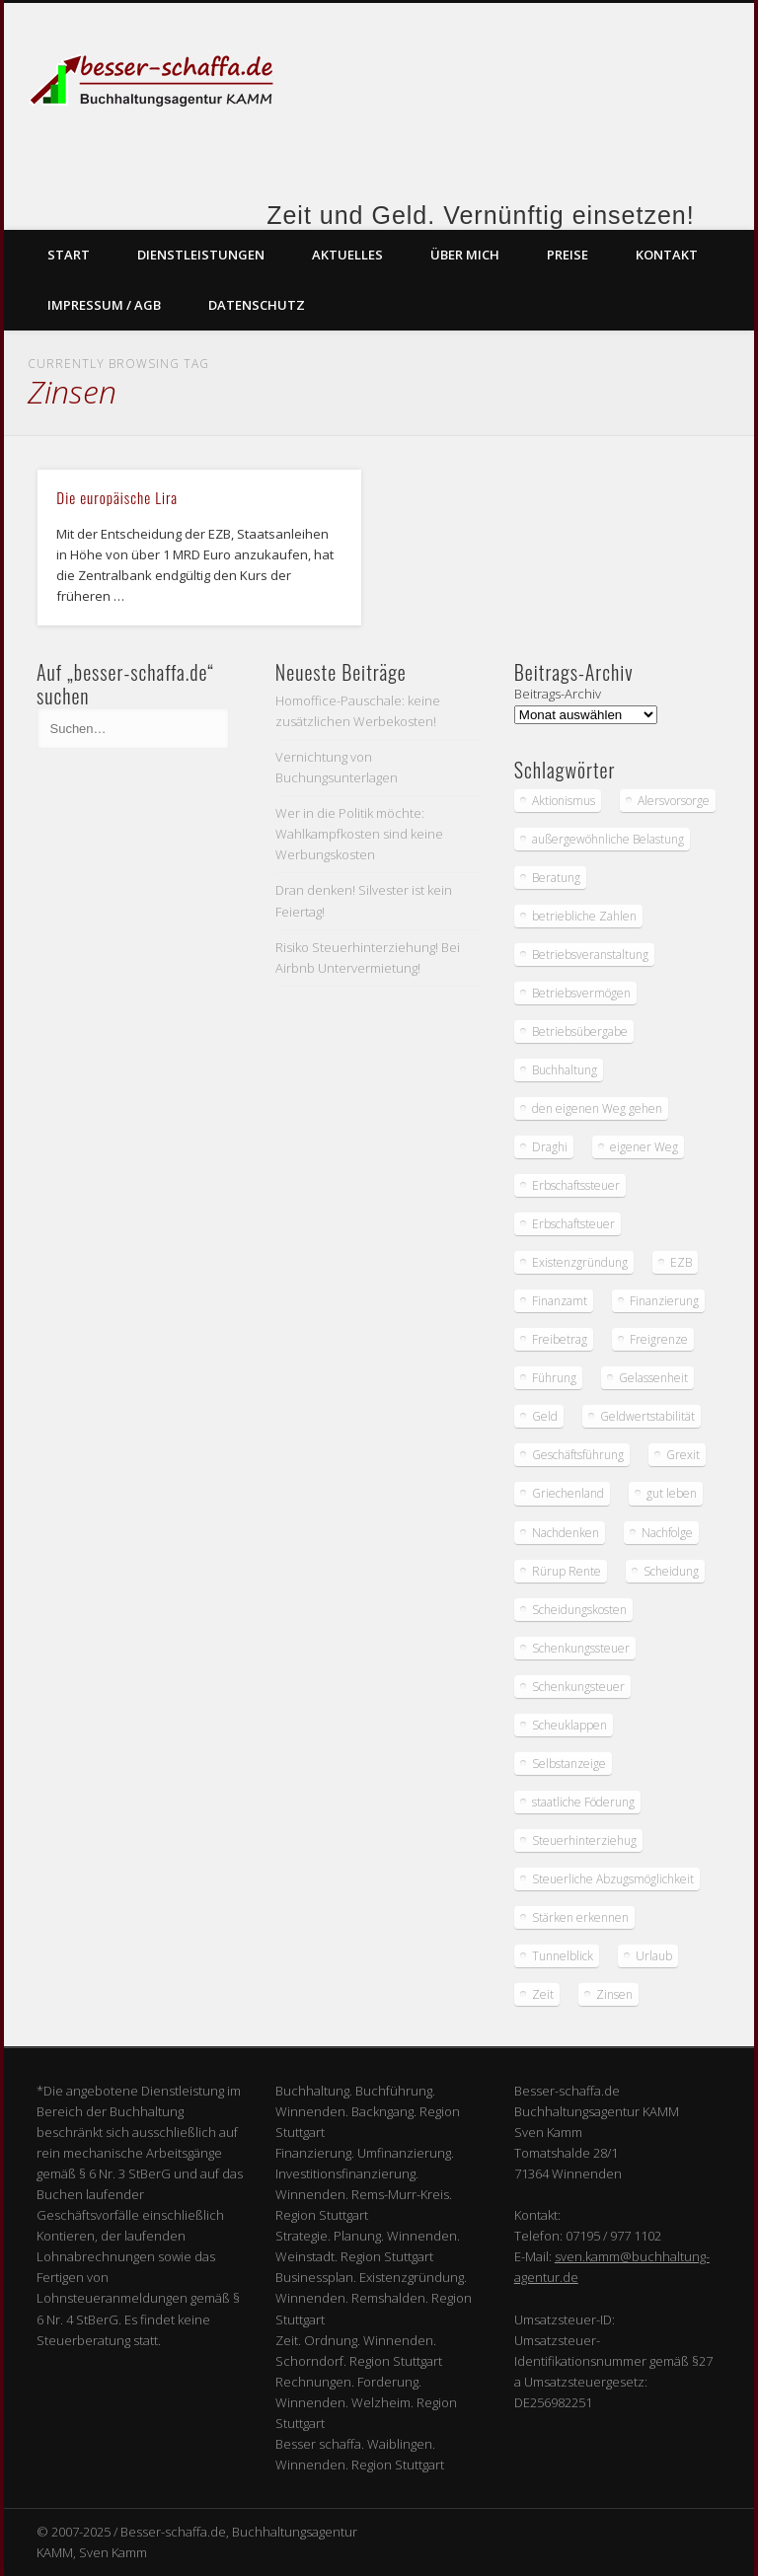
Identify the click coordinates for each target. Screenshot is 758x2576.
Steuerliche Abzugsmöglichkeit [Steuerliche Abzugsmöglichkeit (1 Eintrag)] (613, 1879)
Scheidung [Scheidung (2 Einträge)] (671, 1571)
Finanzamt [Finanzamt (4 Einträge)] (559, 1300)
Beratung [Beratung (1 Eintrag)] (556, 877)
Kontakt (667, 254)
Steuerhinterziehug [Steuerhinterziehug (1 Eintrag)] (584, 1840)
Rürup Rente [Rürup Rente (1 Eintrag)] (566, 1571)
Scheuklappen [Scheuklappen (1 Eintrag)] (569, 1725)
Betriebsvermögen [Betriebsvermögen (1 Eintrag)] (581, 993)
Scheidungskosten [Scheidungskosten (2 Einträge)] (579, 1609)
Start (68, 254)
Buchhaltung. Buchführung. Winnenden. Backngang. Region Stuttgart (367, 2111)
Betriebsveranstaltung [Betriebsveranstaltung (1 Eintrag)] (590, 954)
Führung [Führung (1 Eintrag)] (554, 1377)
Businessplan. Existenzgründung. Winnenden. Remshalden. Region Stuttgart (373, 2297)
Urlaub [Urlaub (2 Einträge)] (654, 1956)
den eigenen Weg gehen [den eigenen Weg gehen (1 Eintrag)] (597, 1108)
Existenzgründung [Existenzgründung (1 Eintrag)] (580, 1262)
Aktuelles (347, 254)
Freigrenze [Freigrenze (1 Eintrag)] (659, 1339)
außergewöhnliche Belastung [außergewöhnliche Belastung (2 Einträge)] (608, 839)
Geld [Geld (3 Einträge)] (545, 1416)
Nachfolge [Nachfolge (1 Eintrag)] (667, 1532)
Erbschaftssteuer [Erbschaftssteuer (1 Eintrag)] (576, 1185)
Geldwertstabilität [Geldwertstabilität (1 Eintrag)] (647, 1416)
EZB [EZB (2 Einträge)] (681, 1262)
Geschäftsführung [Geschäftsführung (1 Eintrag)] (578, 1454)
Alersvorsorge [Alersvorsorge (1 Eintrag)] (674, 800)
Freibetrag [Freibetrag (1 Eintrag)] (559, 1339)
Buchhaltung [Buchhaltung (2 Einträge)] (564, 1070)
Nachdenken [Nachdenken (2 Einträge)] (565, 1532)
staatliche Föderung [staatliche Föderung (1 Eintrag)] (583, 1802)
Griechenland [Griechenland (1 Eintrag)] (568, 1493)
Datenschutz (256, 305)
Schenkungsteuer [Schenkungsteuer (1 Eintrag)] (578, 1686)
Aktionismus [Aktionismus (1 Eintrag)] (563, 800)
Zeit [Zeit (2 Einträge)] (543, 1994)
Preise (567, 254)
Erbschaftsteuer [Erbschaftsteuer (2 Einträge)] (573, 1223)
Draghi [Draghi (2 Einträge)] (550, 1147)
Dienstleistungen (201, 254)
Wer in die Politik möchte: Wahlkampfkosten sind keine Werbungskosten (359, 833)
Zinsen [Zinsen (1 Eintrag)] (614, 1994)
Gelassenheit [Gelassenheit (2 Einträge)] (653, 1377)
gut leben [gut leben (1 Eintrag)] (671, 1493)
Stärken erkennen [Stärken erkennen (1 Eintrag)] (580, 1917)
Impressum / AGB (104, 305)
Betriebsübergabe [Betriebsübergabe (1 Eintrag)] (580, 1031)
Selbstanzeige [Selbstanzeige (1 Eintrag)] (569, 1763)
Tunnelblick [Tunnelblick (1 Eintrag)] (562, 1956)
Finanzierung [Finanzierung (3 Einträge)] (664, 1300)
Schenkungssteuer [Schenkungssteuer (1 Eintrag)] (581, 1648)
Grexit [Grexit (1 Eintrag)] (683, 1454)
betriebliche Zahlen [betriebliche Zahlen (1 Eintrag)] (584, 916)
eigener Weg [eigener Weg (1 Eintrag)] (644, 1147)
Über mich (464, 254)
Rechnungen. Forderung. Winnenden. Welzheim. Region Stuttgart (366, 2402)
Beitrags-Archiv (557, 693)
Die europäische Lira (117, 497)
